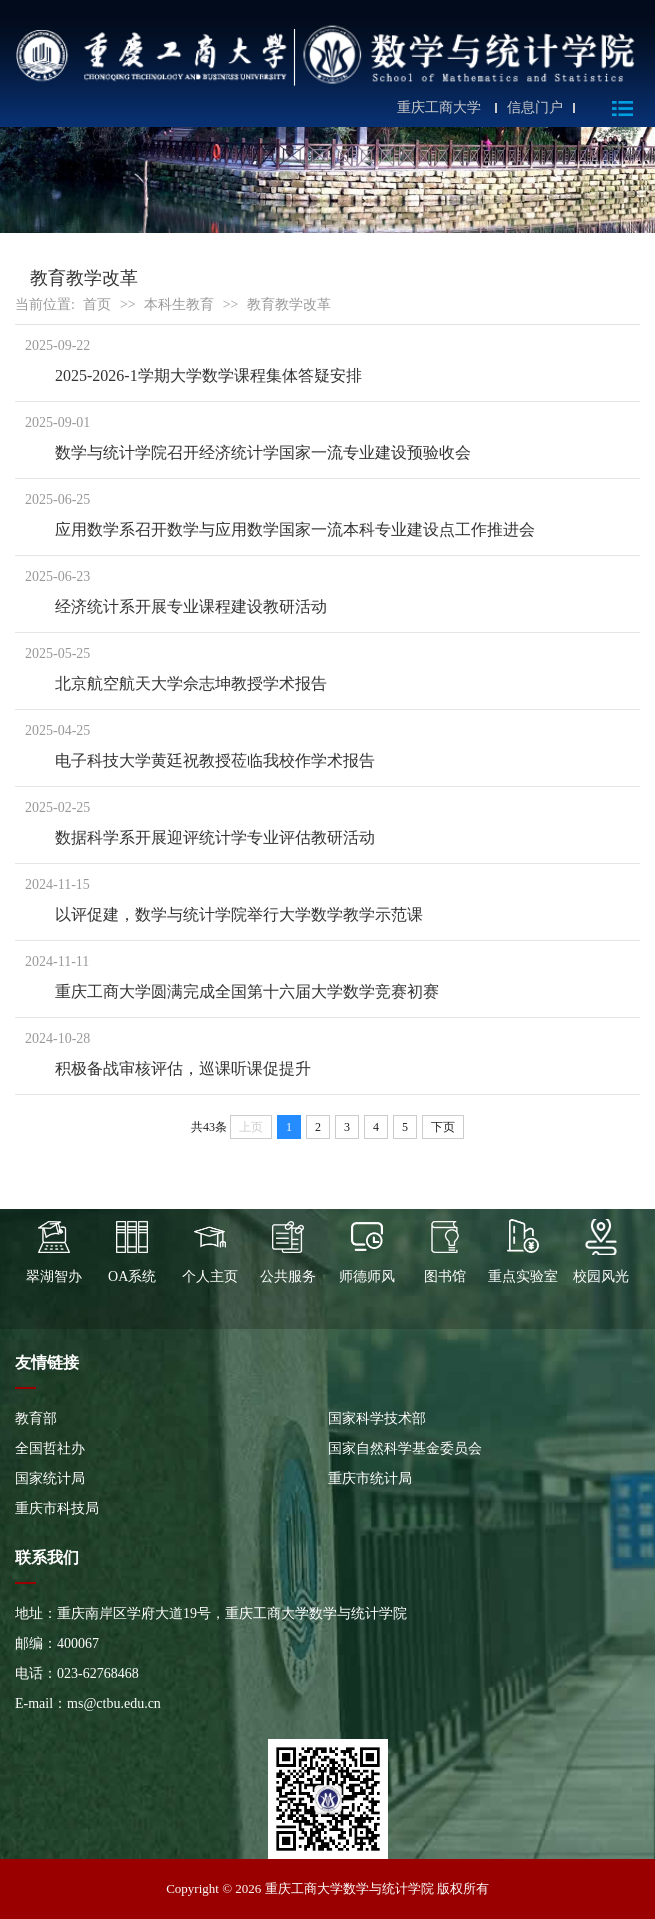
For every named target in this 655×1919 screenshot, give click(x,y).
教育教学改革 (289, 304)
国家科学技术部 (377, 1418)
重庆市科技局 (57, 1508)
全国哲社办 (50, 1448)
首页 (97, 304)
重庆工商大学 (439, 108)
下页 (443, 1127)
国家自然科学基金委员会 (405, 1448)
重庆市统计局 (370, 1478)
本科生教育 (179, 304)
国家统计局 (50, 1478)
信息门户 (535, 108)
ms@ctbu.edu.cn (114, 1703)
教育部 (36, 1418)
